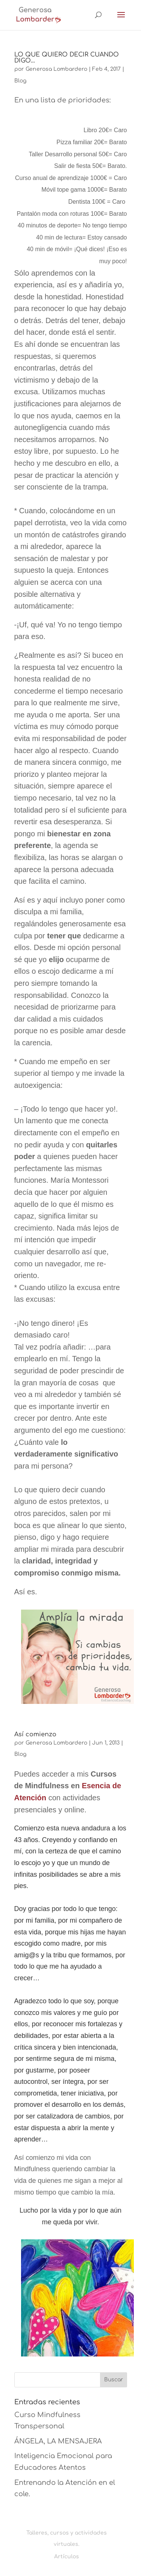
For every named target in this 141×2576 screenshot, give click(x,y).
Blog (20, 81)
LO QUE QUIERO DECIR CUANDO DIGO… (66, 57)
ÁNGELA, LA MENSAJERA (58, 2441)
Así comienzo (35, 1734)
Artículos (66, 2556)
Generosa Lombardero (56, 69)
